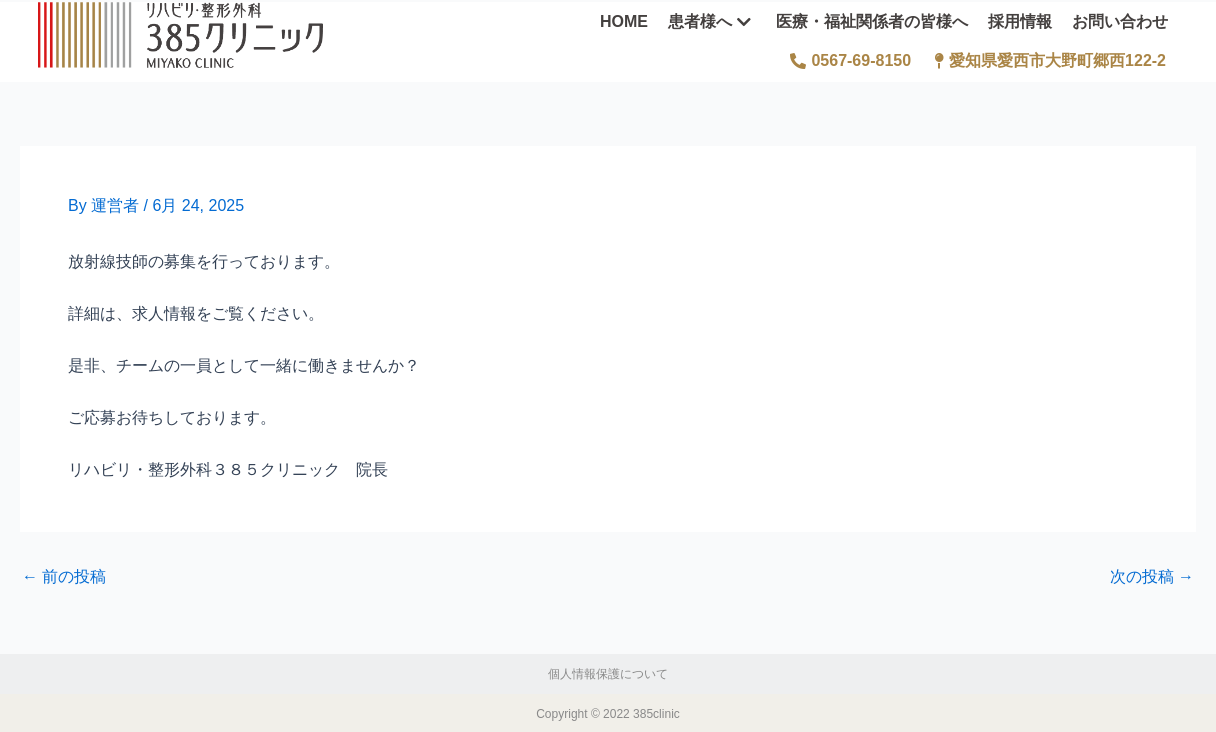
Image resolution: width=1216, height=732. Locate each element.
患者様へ (709, 19)
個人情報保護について (608, 672)
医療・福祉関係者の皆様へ (872, 19)
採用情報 (1020, 19)
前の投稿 (64, 575)
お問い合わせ (1120, 19)
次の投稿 (1152, 575)
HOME (624, 19)
